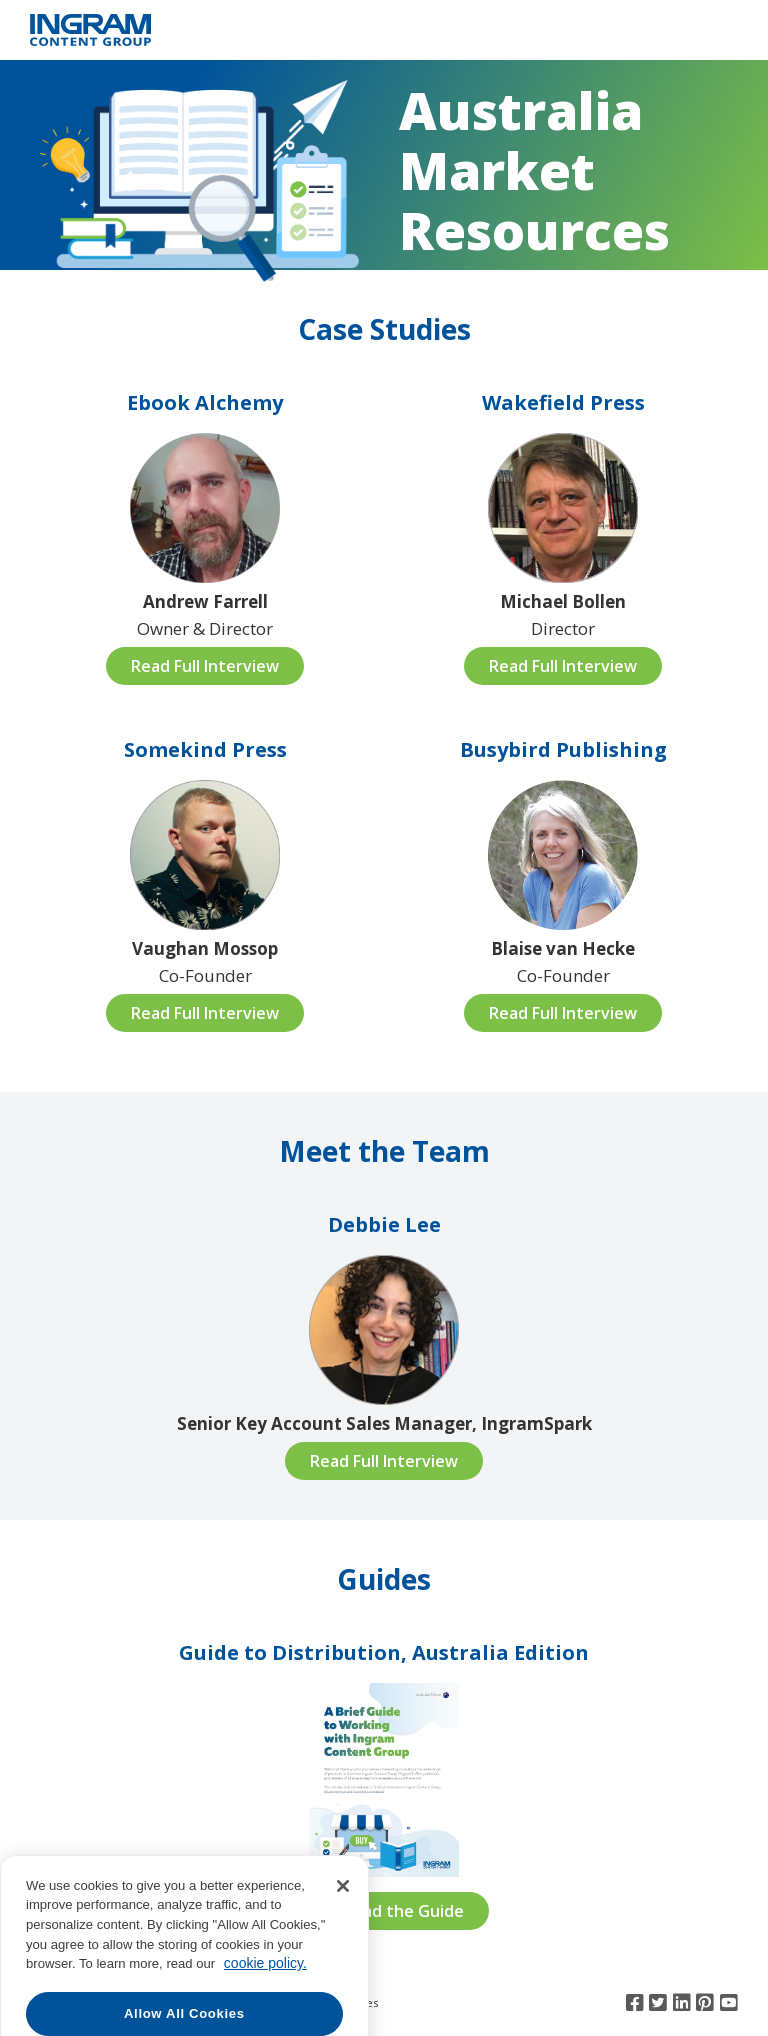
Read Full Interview (205, 666)
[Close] (343, 1922)
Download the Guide (384, 1911)
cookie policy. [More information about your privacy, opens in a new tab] (265, 2000)
